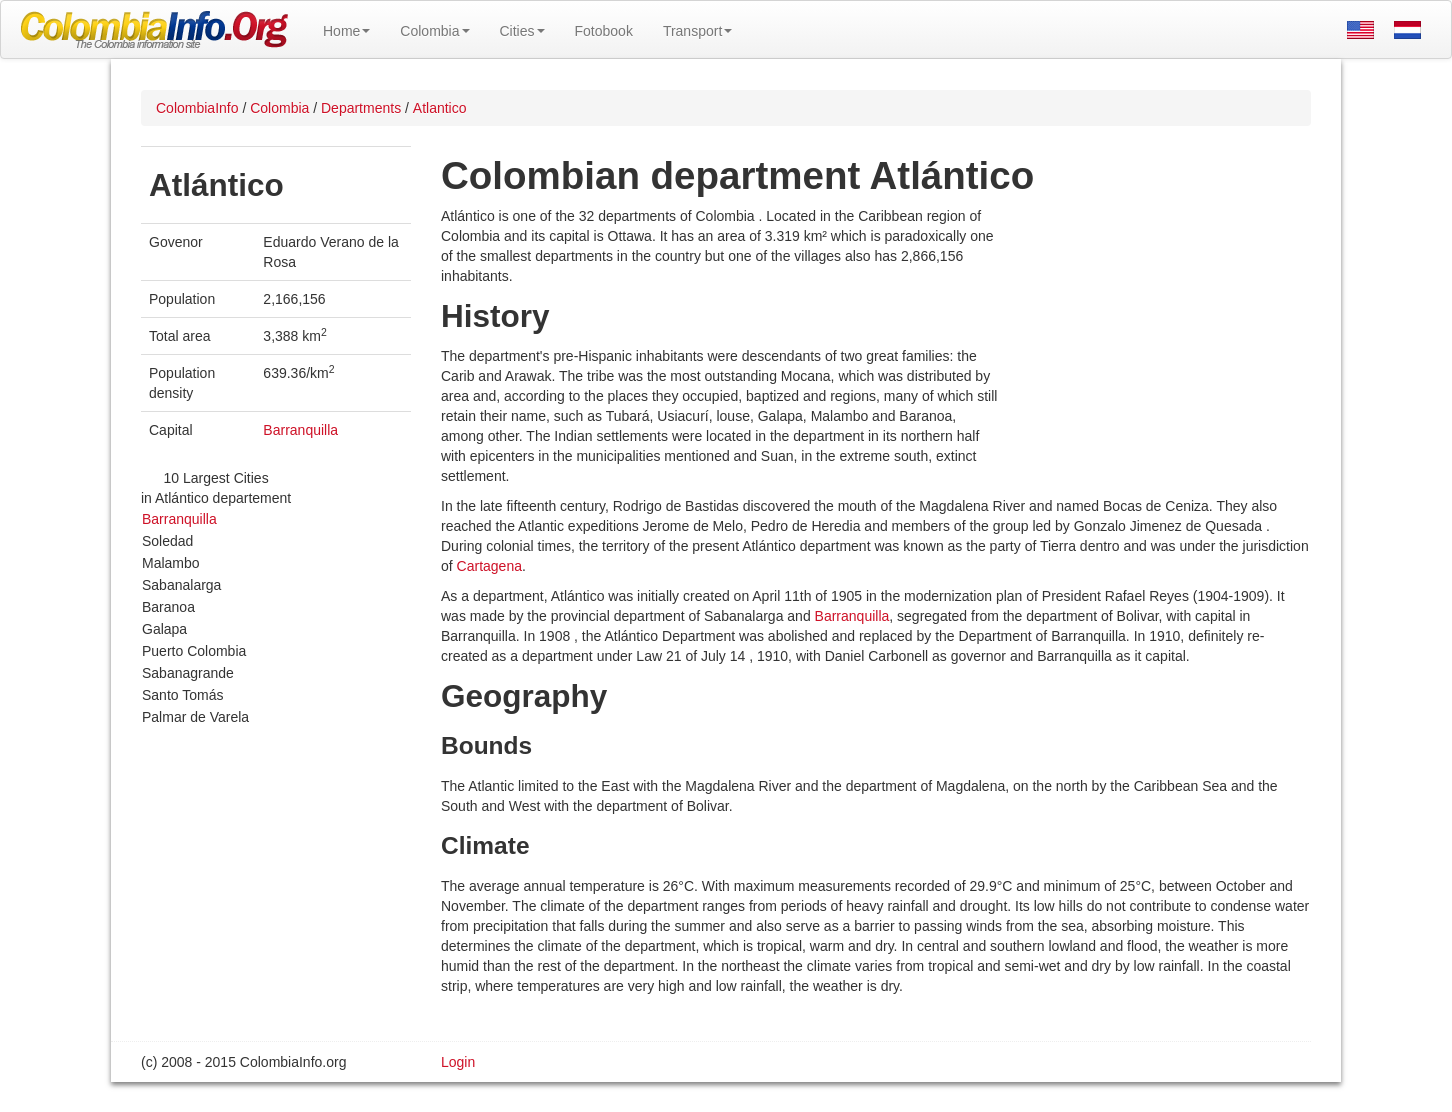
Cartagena (489, 566)
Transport (697, 31)
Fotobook (604, 31)
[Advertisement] (1156, 336)
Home (346, 31)
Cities (522, 31)
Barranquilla (300, 430)
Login (458, 1062)
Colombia (434, 31)
